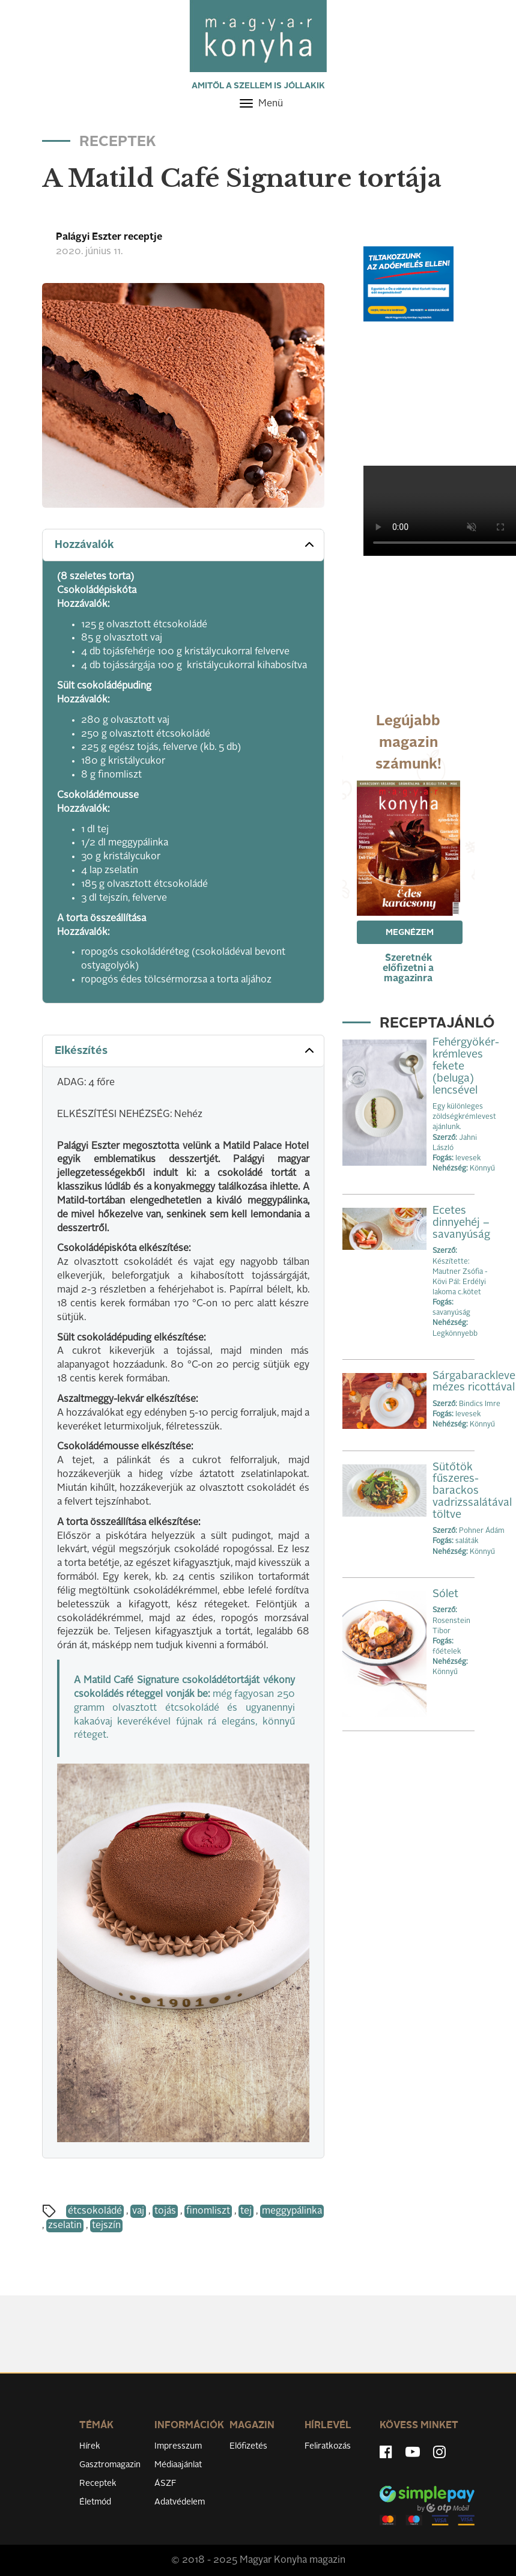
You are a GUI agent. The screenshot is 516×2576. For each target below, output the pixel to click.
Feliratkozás (328, 2446)
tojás (165, 2211)
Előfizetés (248, 2446)
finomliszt (208, 2211)
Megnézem (410, 932)
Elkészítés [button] (186, 1050)
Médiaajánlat (178, 2465)
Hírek (89, 2446)
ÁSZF (165, 2483)
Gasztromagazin (110, 2465)
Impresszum (178, 2446)
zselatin (65, 2225)
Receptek (98, 2483)
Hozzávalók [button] (186, 544)
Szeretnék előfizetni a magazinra (408, 969)
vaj (138, 2211)
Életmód (95, 2502)
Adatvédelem (179, 2502)
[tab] (183, 545)
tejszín (106, 2225)
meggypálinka (292, 2211)
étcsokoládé (95, 2211)
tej (246, 2211)
